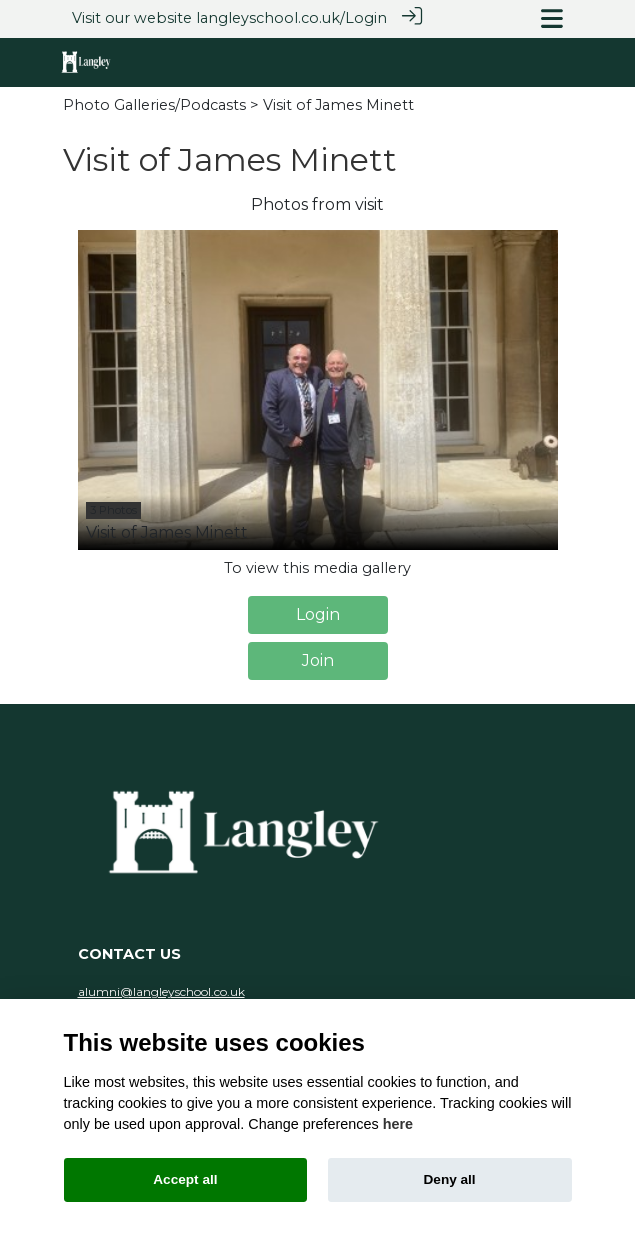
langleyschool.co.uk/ (270, 18)
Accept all (185, 1179)
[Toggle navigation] (552, 18)
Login (366, 18)
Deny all (450, 1179)
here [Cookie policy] (398, 1124)
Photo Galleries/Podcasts (154, 104)
